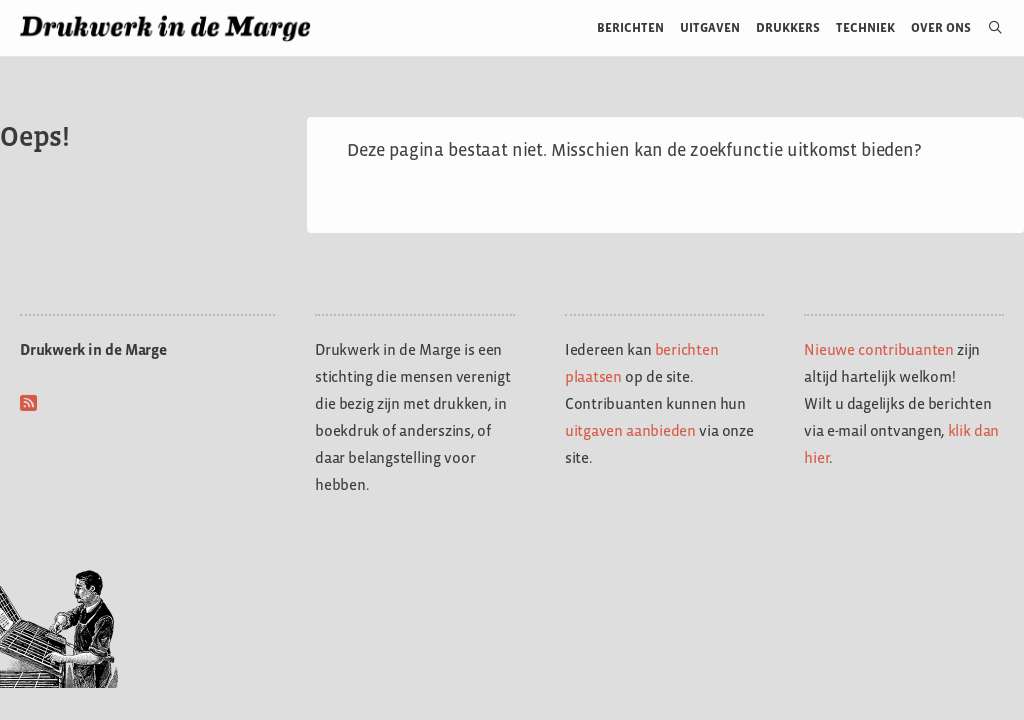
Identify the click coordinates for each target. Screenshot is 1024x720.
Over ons (941, 27)
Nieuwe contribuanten (879, 349)
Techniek (865, 27)
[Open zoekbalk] (987, 28)
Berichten (630, 27)
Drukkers (788, 27)
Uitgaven (710, 27)
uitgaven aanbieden (630, 430)
